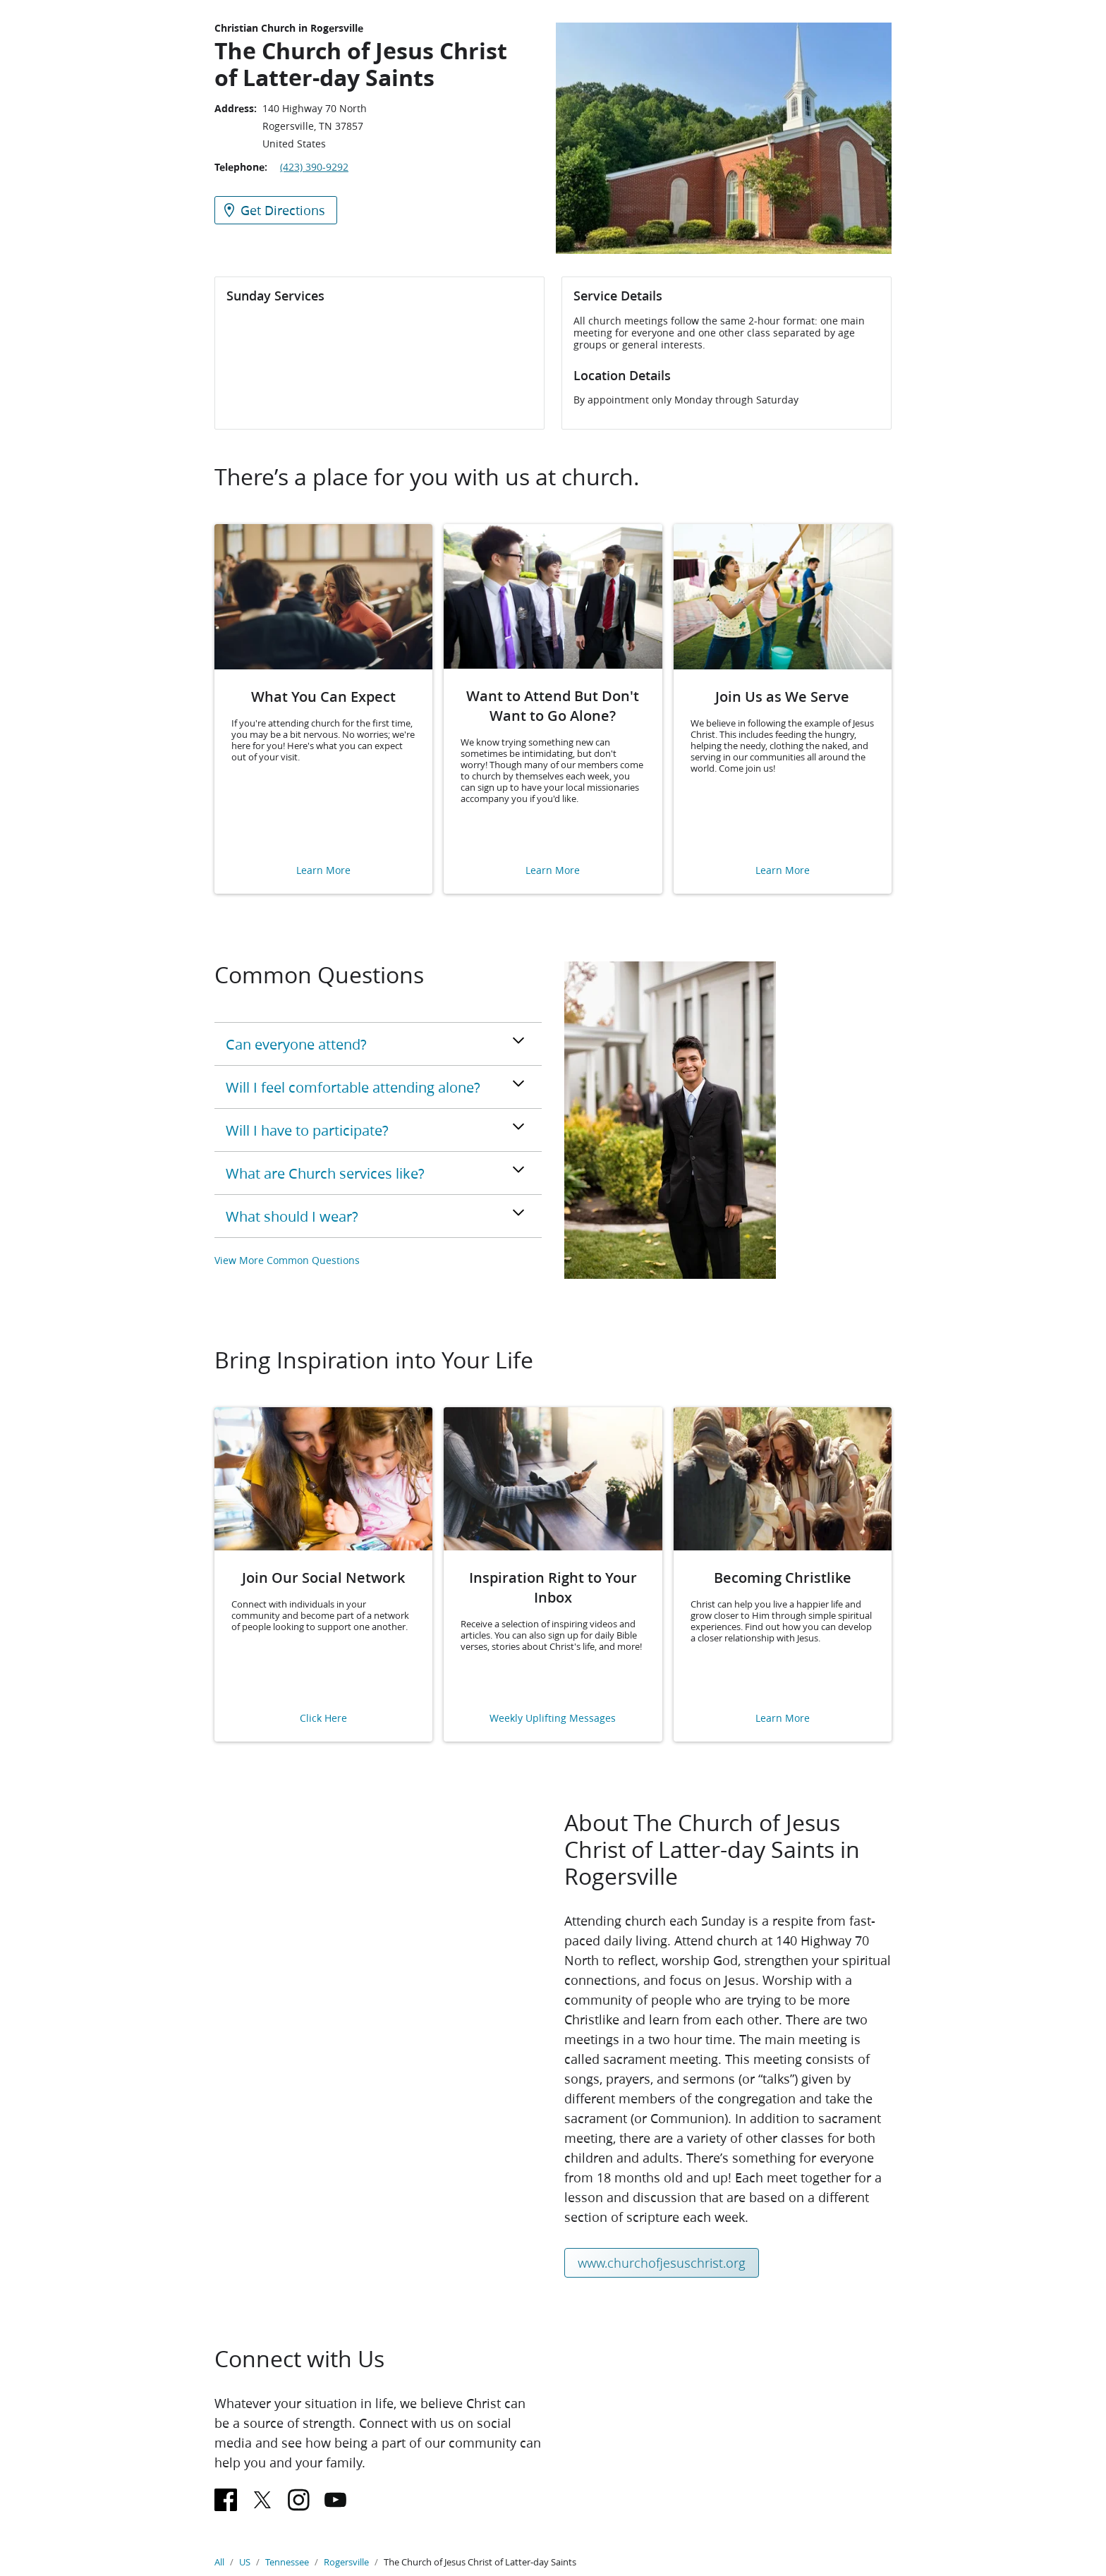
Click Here (323, 1719)
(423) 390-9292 (314, 167)
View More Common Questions (287, 1260)
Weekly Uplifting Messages (553, 1719)
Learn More (323, 871)
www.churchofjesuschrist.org (662, 2263)
